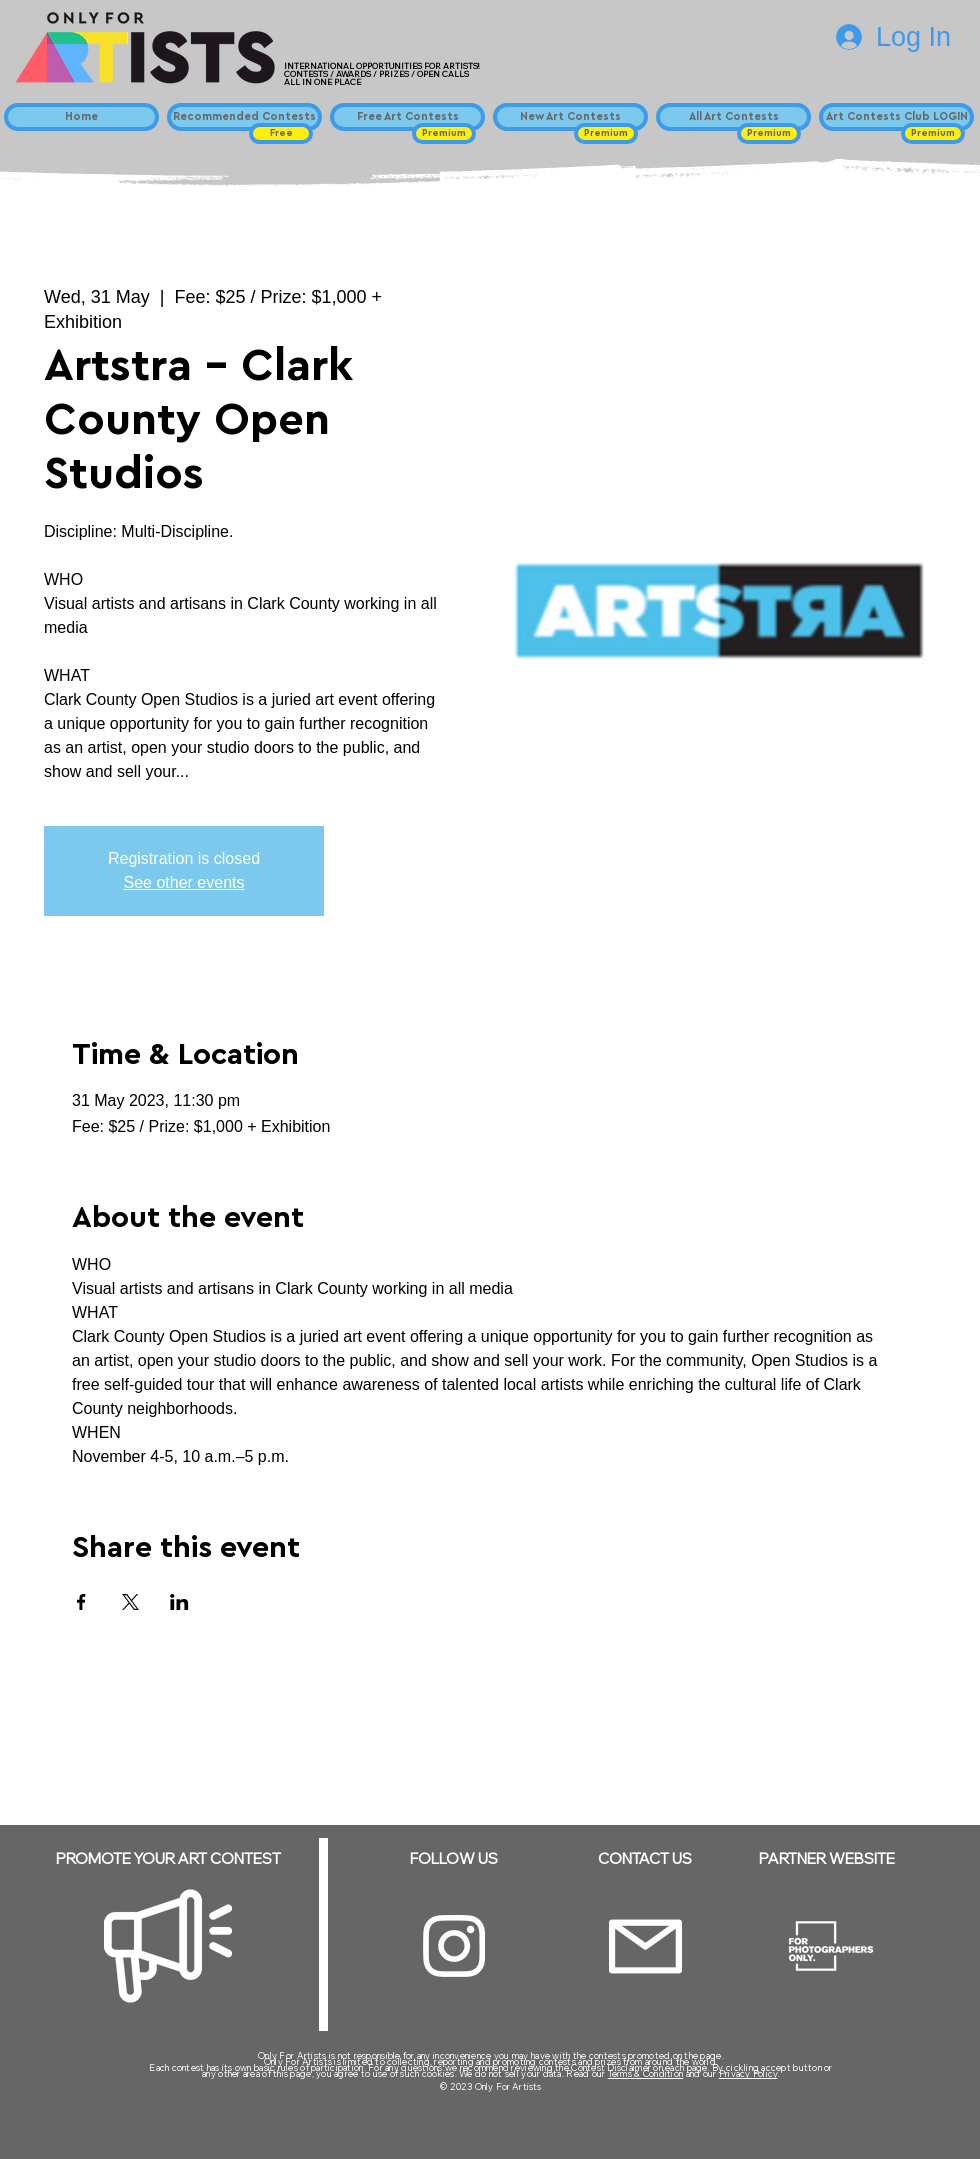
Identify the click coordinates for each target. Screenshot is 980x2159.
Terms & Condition (646, 2073)
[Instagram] (454, 1946)
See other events (184, 882)
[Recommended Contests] (244, 117)
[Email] (645, 1946)
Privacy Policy (748, 2073)
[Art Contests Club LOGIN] (896, 117)
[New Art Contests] (570, 117)
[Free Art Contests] (407, 117)
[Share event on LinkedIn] (179, 1602)
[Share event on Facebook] (81, 1602)
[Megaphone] (168, 1946)
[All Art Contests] (733, 117)
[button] (281, 133)
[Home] (81, 117)
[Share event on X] (130, 1602)
